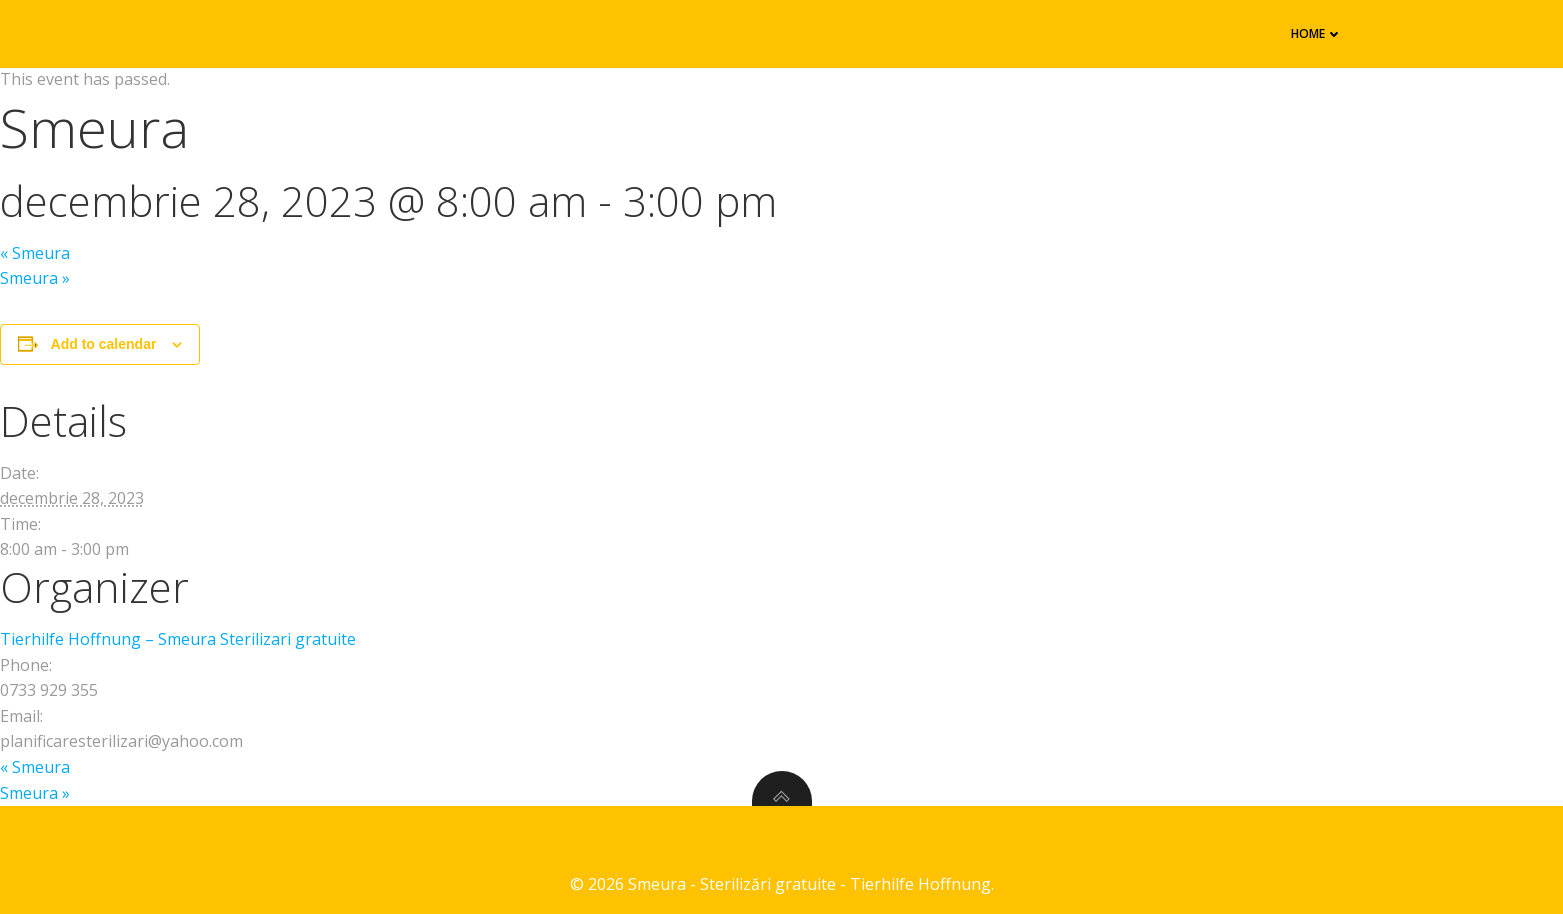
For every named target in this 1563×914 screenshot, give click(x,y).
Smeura (35, 253)
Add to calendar (104, 344)
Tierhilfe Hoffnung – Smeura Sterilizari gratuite (178, 639)
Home (1317, 33)
